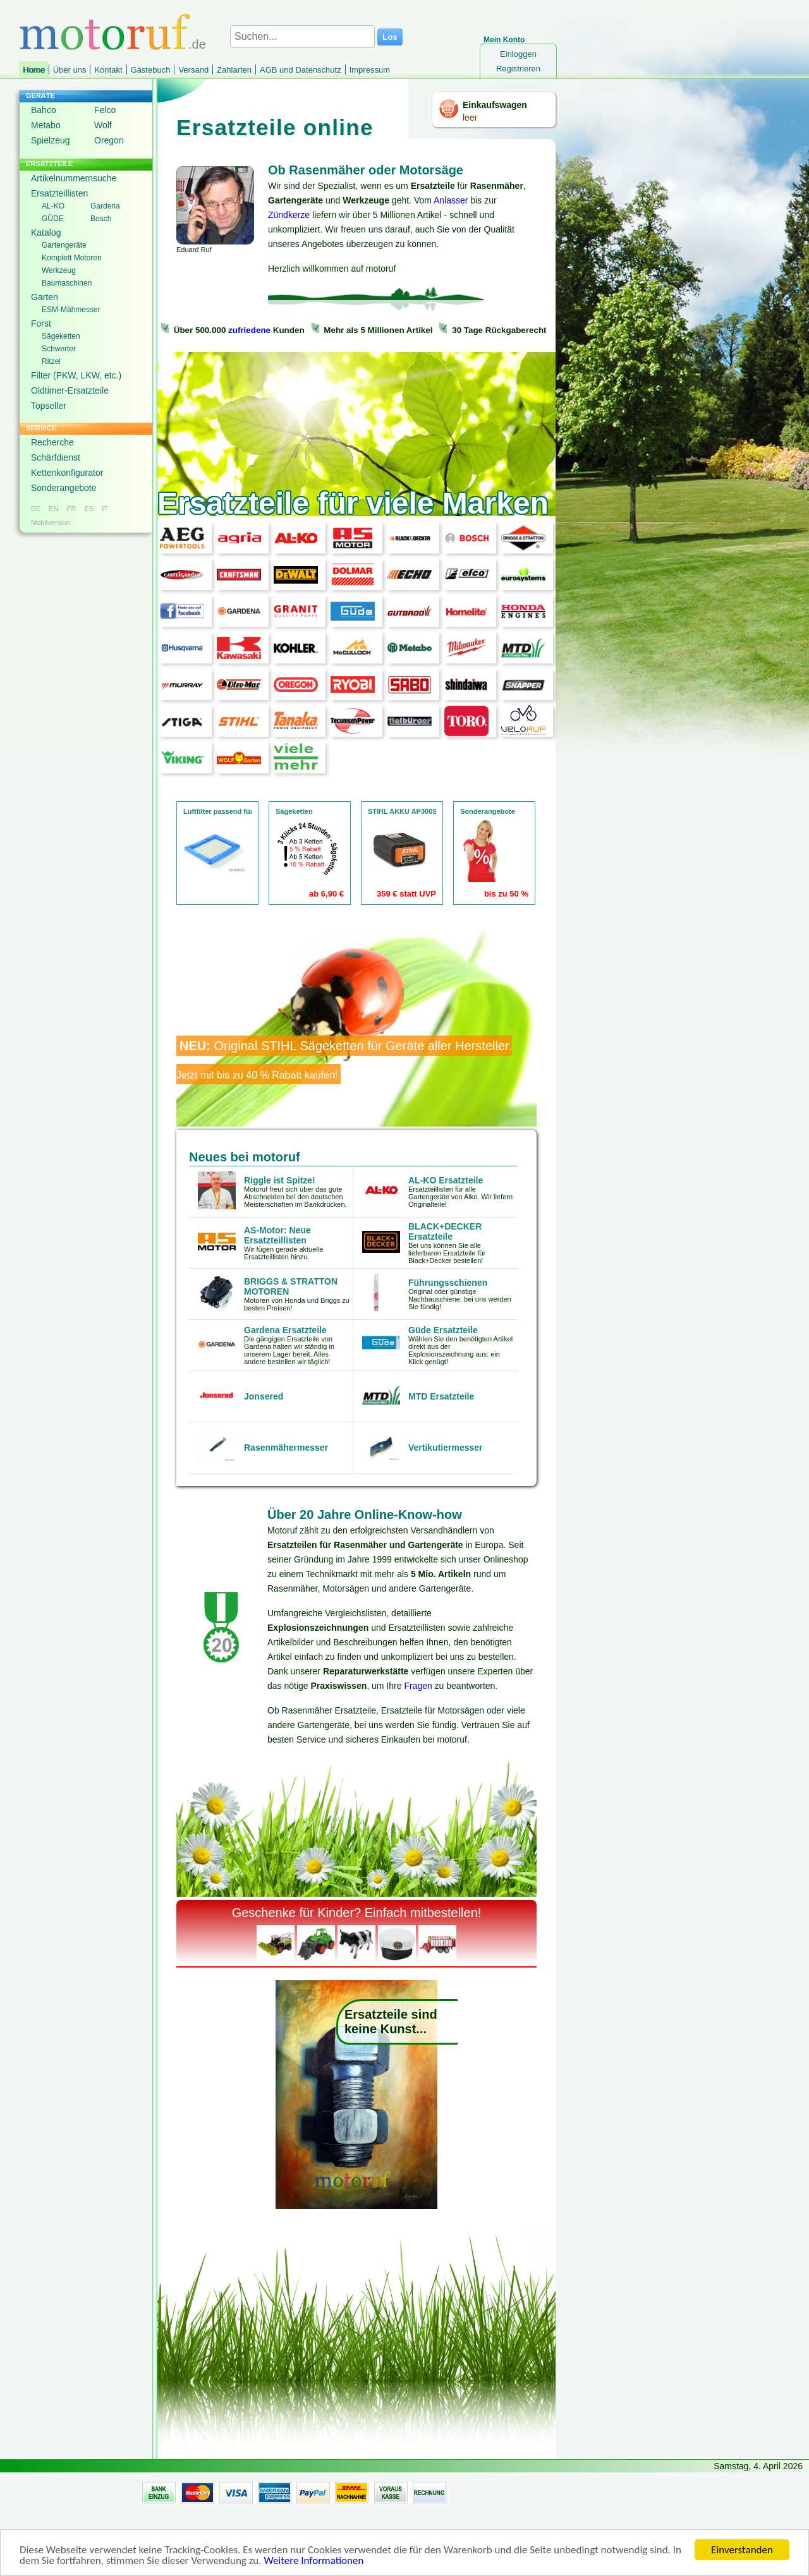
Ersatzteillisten (59, 193)
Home (34, 70)
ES (89, 508)
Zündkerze (289, 215)
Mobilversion (50, 522)
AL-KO (53, 206)
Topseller (48, 406)
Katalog (46, 232)
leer (470, 117)
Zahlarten (234, 70)
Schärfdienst (55, 457)
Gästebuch (151, 70)
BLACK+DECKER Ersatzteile (445, 1231)
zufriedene (249, 330)
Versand (193, 70)
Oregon (109, 140)
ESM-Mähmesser (71, 309)
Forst (41, 323)
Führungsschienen (447, 1283)
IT (105, 508)
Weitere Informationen (313, 2561)
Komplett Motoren (72, 257)
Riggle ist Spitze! (279, 1180)
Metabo (46, 125)
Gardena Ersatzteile (285, 1330)
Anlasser (451, 200)
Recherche (52, 442)
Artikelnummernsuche (73, 178)
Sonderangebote (64, 488)
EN (53, 508)
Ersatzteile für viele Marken (353, 503)
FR (71, 508)
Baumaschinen (67, 283)
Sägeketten (61, 336)
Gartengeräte (64, 245)
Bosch (100, 218)
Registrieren (518, 68)
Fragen (418, 1686)
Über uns (70, 70)
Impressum (370, 70)
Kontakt (108, 70)
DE (35, 508)
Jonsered (263, 1396)
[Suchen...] (302, 36)
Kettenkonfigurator (67, 473)
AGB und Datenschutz (300, 70)
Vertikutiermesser (445, 1447)
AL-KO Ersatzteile (445, 1180)
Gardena (105, 206)
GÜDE (53, 218)
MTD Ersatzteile (441, 1396)
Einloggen (518, 54)
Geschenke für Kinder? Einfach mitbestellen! (357, 1913)
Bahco (43, 110)
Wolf (103, 125)
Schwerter (59, 348)
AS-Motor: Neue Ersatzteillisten (277, 1235)
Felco (105, 110)
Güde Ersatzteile (443, 1330)
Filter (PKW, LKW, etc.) (76, 375)
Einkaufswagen (495, 105)
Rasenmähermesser (286, 1447)
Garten (44, 297)
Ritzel (51, 361)
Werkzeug (59, 270)
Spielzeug (50, 140)
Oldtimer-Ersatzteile (70, 390)
